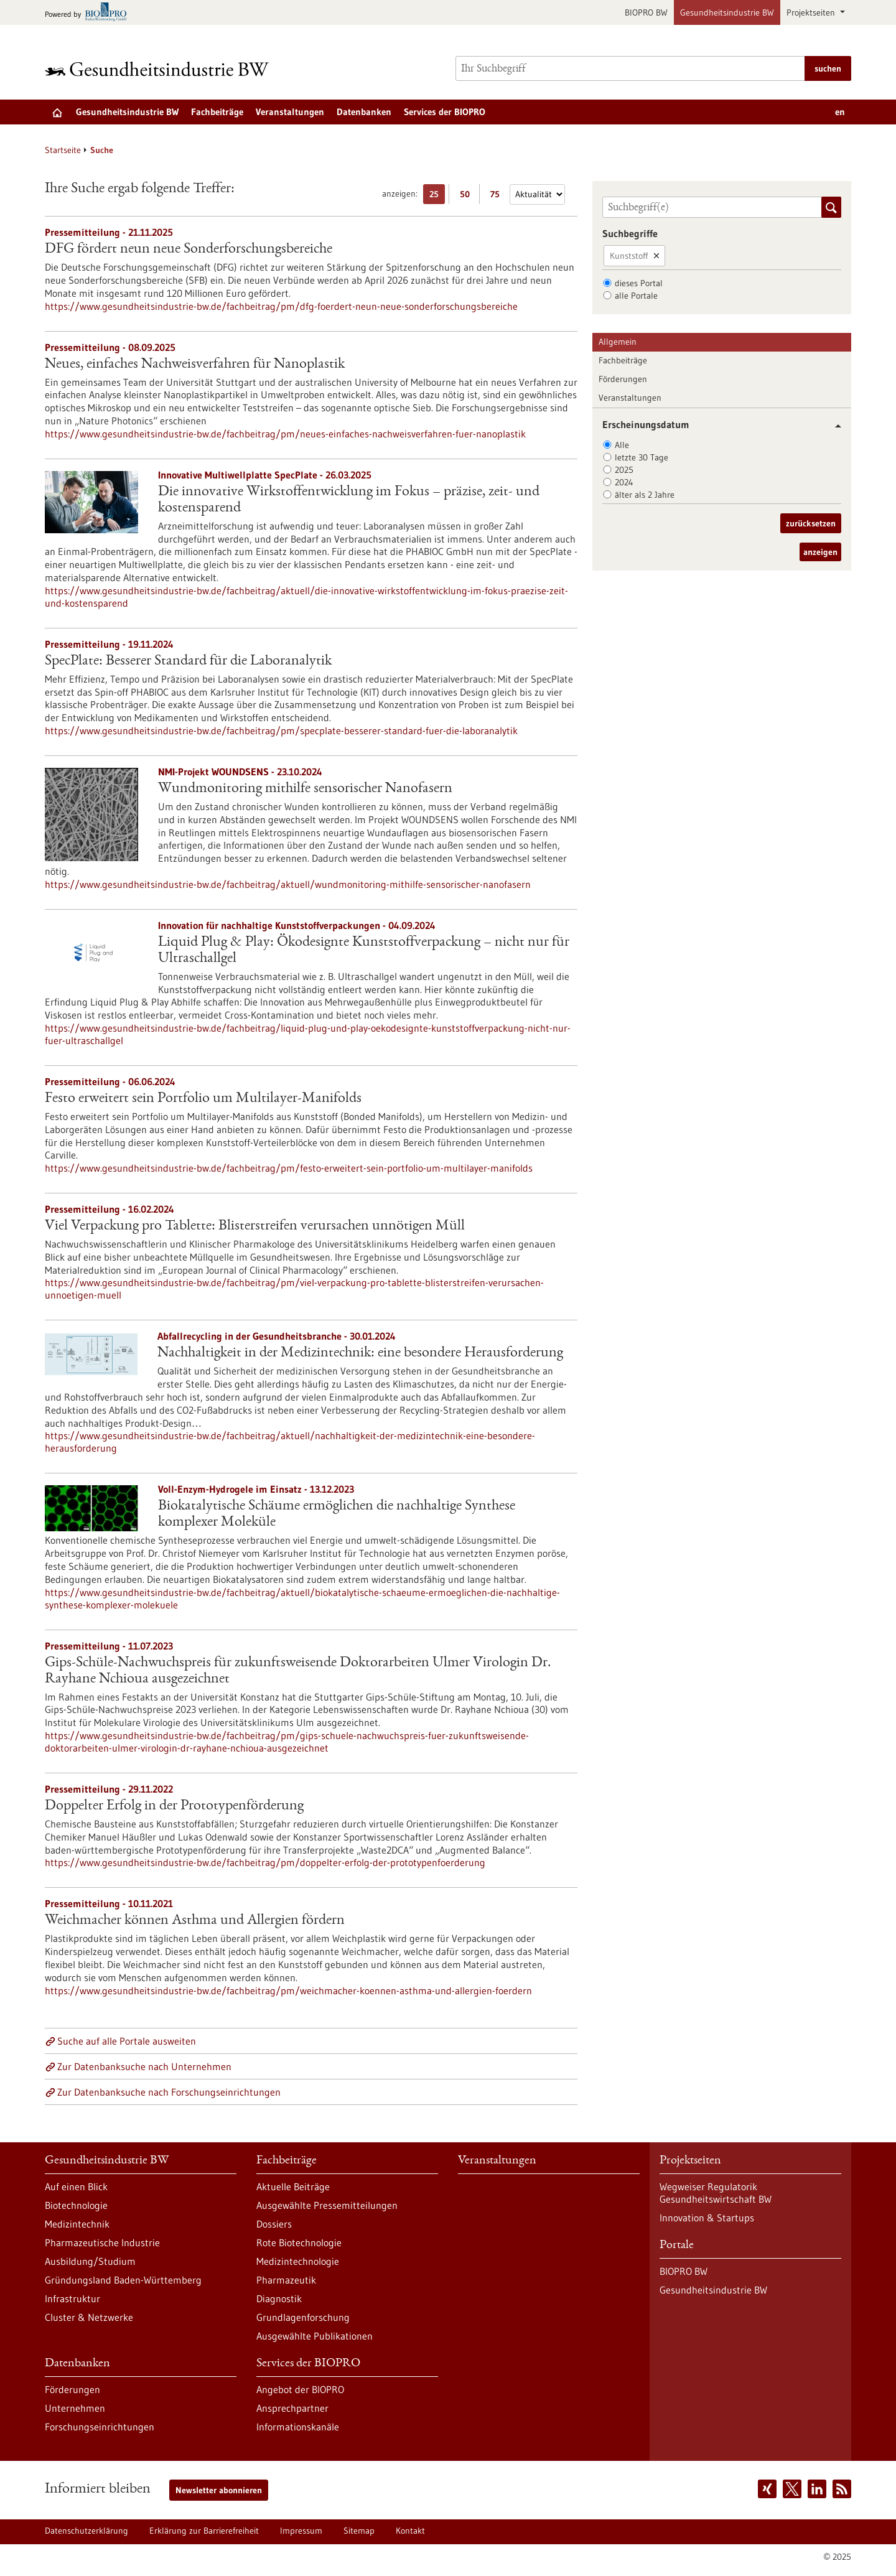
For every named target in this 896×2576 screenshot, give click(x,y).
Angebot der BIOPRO (300, 2389)
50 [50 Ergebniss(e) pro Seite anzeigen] (468, 196)
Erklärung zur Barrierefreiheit (204, 2530)
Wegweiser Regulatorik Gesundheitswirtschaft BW (716, 2192)
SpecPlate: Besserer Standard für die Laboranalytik (188, 661)
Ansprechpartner (292, 2408)
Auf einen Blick (76, 2186)
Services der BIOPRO (444, 112)
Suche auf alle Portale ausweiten (126, 2041)
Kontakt (410, 2530)
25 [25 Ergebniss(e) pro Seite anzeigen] (437, 196)
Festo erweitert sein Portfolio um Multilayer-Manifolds (203, 1098)
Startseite (63, 150)
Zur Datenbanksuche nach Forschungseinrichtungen (169, 2092)
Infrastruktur (72, 2298)
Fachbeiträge (217, 112)
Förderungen (623, 379)
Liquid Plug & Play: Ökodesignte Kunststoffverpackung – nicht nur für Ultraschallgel (363, 950)
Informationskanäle (297, 2426)
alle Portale (636, 295)
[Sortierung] (537, 194)
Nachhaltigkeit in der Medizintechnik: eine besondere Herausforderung (360, 1353)
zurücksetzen (811, 523)
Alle (622, 444)
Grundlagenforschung (303, 2317)
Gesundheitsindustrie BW (727, 12)
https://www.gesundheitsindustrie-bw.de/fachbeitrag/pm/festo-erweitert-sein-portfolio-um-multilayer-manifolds (289, 1168)
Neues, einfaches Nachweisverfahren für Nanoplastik (195, 364)
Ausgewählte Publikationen (314, 2336)
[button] (833, 426)
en (840, 112)
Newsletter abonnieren (218, 2490)
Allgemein (618, 341)
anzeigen (820, 552)
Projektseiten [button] (812, 12)
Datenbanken (364, 112)
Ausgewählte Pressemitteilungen (327, 2205)
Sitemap (359, 2530)
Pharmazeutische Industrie (102, 2242)
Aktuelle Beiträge (293, 2186)
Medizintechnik (77, 2224)
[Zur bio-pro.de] (89, 12)
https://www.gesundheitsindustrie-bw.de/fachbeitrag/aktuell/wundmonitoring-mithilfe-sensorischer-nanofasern (288, 884)
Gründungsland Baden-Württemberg (123, 2280)
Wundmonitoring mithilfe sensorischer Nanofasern (305, 789)
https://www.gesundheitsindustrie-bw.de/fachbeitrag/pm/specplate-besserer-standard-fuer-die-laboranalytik (281, 730)
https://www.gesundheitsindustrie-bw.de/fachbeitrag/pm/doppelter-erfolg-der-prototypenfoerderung (265, 1862)
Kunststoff (629, 255)
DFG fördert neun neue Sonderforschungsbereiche (188, 249)
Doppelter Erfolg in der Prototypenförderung (174, 1806)
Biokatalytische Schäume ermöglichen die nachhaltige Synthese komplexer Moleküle (336, 1514)
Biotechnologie (76, 2205)
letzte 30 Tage (641, 457)
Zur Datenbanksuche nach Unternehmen (144, 2066)
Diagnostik (279, 2298)
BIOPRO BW (646, 12)
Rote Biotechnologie (299, 2242)
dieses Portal (639, 283)
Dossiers (274, 2224)
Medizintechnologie (297, 2261)
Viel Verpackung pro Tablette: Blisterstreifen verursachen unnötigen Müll (255, 1226)
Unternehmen (75, 2408)
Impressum (301, 2530)
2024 (624, 482)
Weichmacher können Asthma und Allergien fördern (195, 1920)
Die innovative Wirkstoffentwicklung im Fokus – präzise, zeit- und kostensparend (348, 500)
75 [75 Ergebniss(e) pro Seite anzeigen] (498, 196)
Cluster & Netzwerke (89, 2317)
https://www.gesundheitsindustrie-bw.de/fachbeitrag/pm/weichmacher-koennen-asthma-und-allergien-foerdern (288, 1990)
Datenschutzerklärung (86, 2530)
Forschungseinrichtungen (99, 2426)
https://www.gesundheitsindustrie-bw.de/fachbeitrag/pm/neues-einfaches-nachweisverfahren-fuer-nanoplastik (285, 433)
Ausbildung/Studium (90, 2261)
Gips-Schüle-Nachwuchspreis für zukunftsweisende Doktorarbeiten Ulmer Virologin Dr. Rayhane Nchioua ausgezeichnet (298, 1671)
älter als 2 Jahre (644, 494)
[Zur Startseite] (160, 69)
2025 (624, 469)
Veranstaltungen (290, 112)
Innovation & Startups (707, 2217)
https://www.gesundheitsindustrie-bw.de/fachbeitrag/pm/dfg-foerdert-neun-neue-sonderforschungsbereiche (281, 306)
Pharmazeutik (286, 2280)
